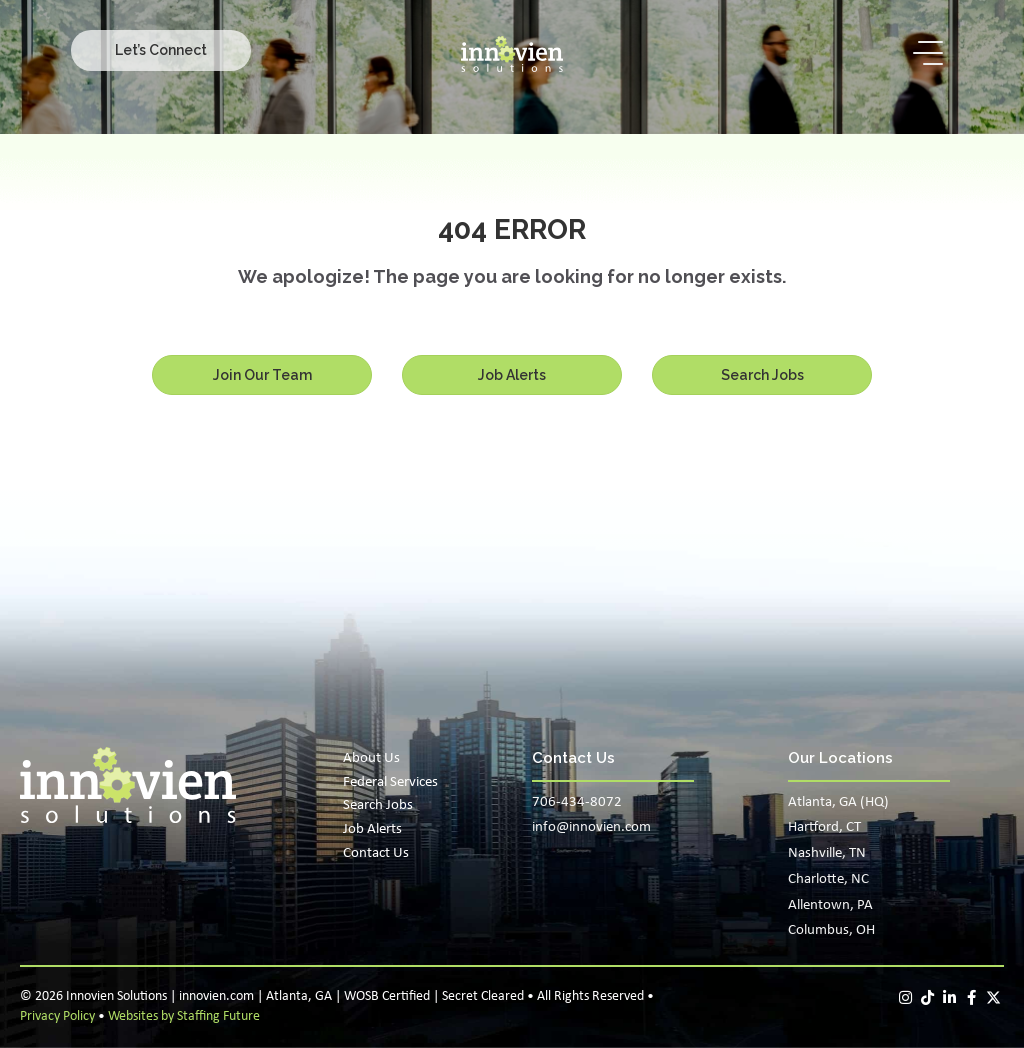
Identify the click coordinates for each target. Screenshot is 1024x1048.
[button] (161, 50)
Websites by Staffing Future (184, 1016)
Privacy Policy (57, 1016)
